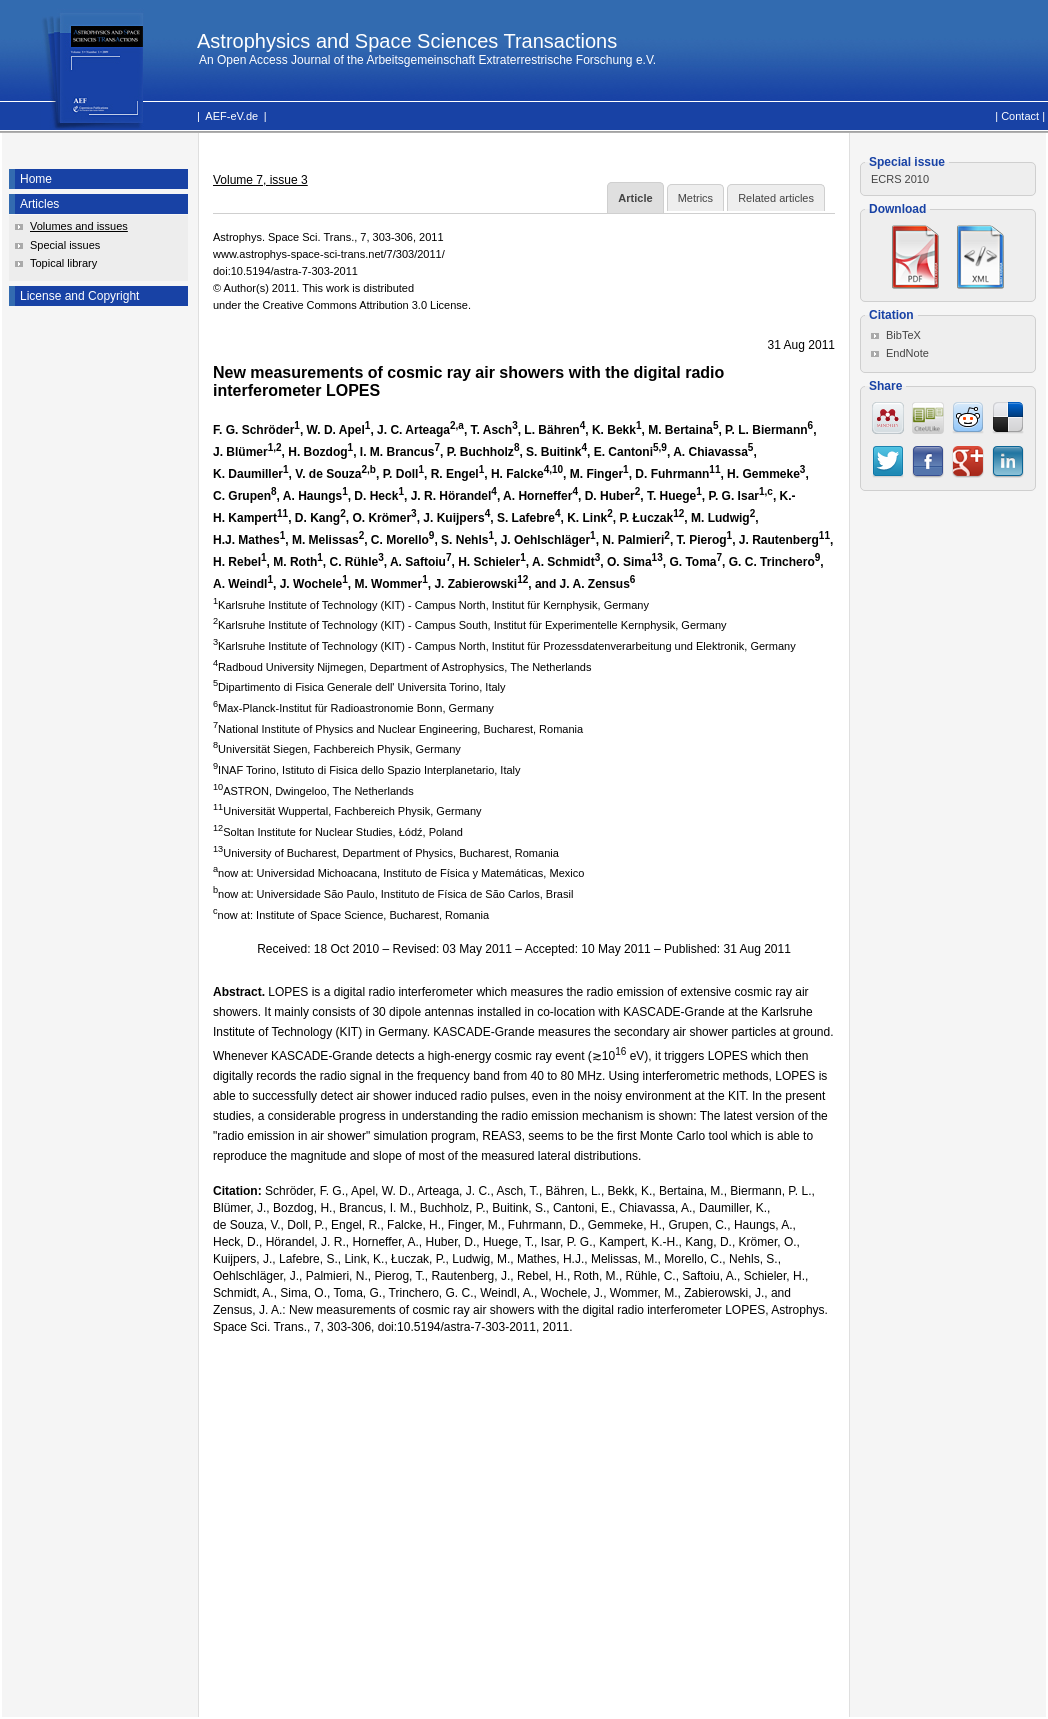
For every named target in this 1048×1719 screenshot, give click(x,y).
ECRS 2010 (900, 179)
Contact (1020, 116)
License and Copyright (79, 296)
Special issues (65, 245)
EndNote (907, 353)
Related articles (776, 198)
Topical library (63, 263)
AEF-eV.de (231, 116)
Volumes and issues (79, 226)
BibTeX (903, 335)
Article (635, 198)
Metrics (695, 198)
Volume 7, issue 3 (260, 180)
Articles (39, 204)
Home (36, 179)
